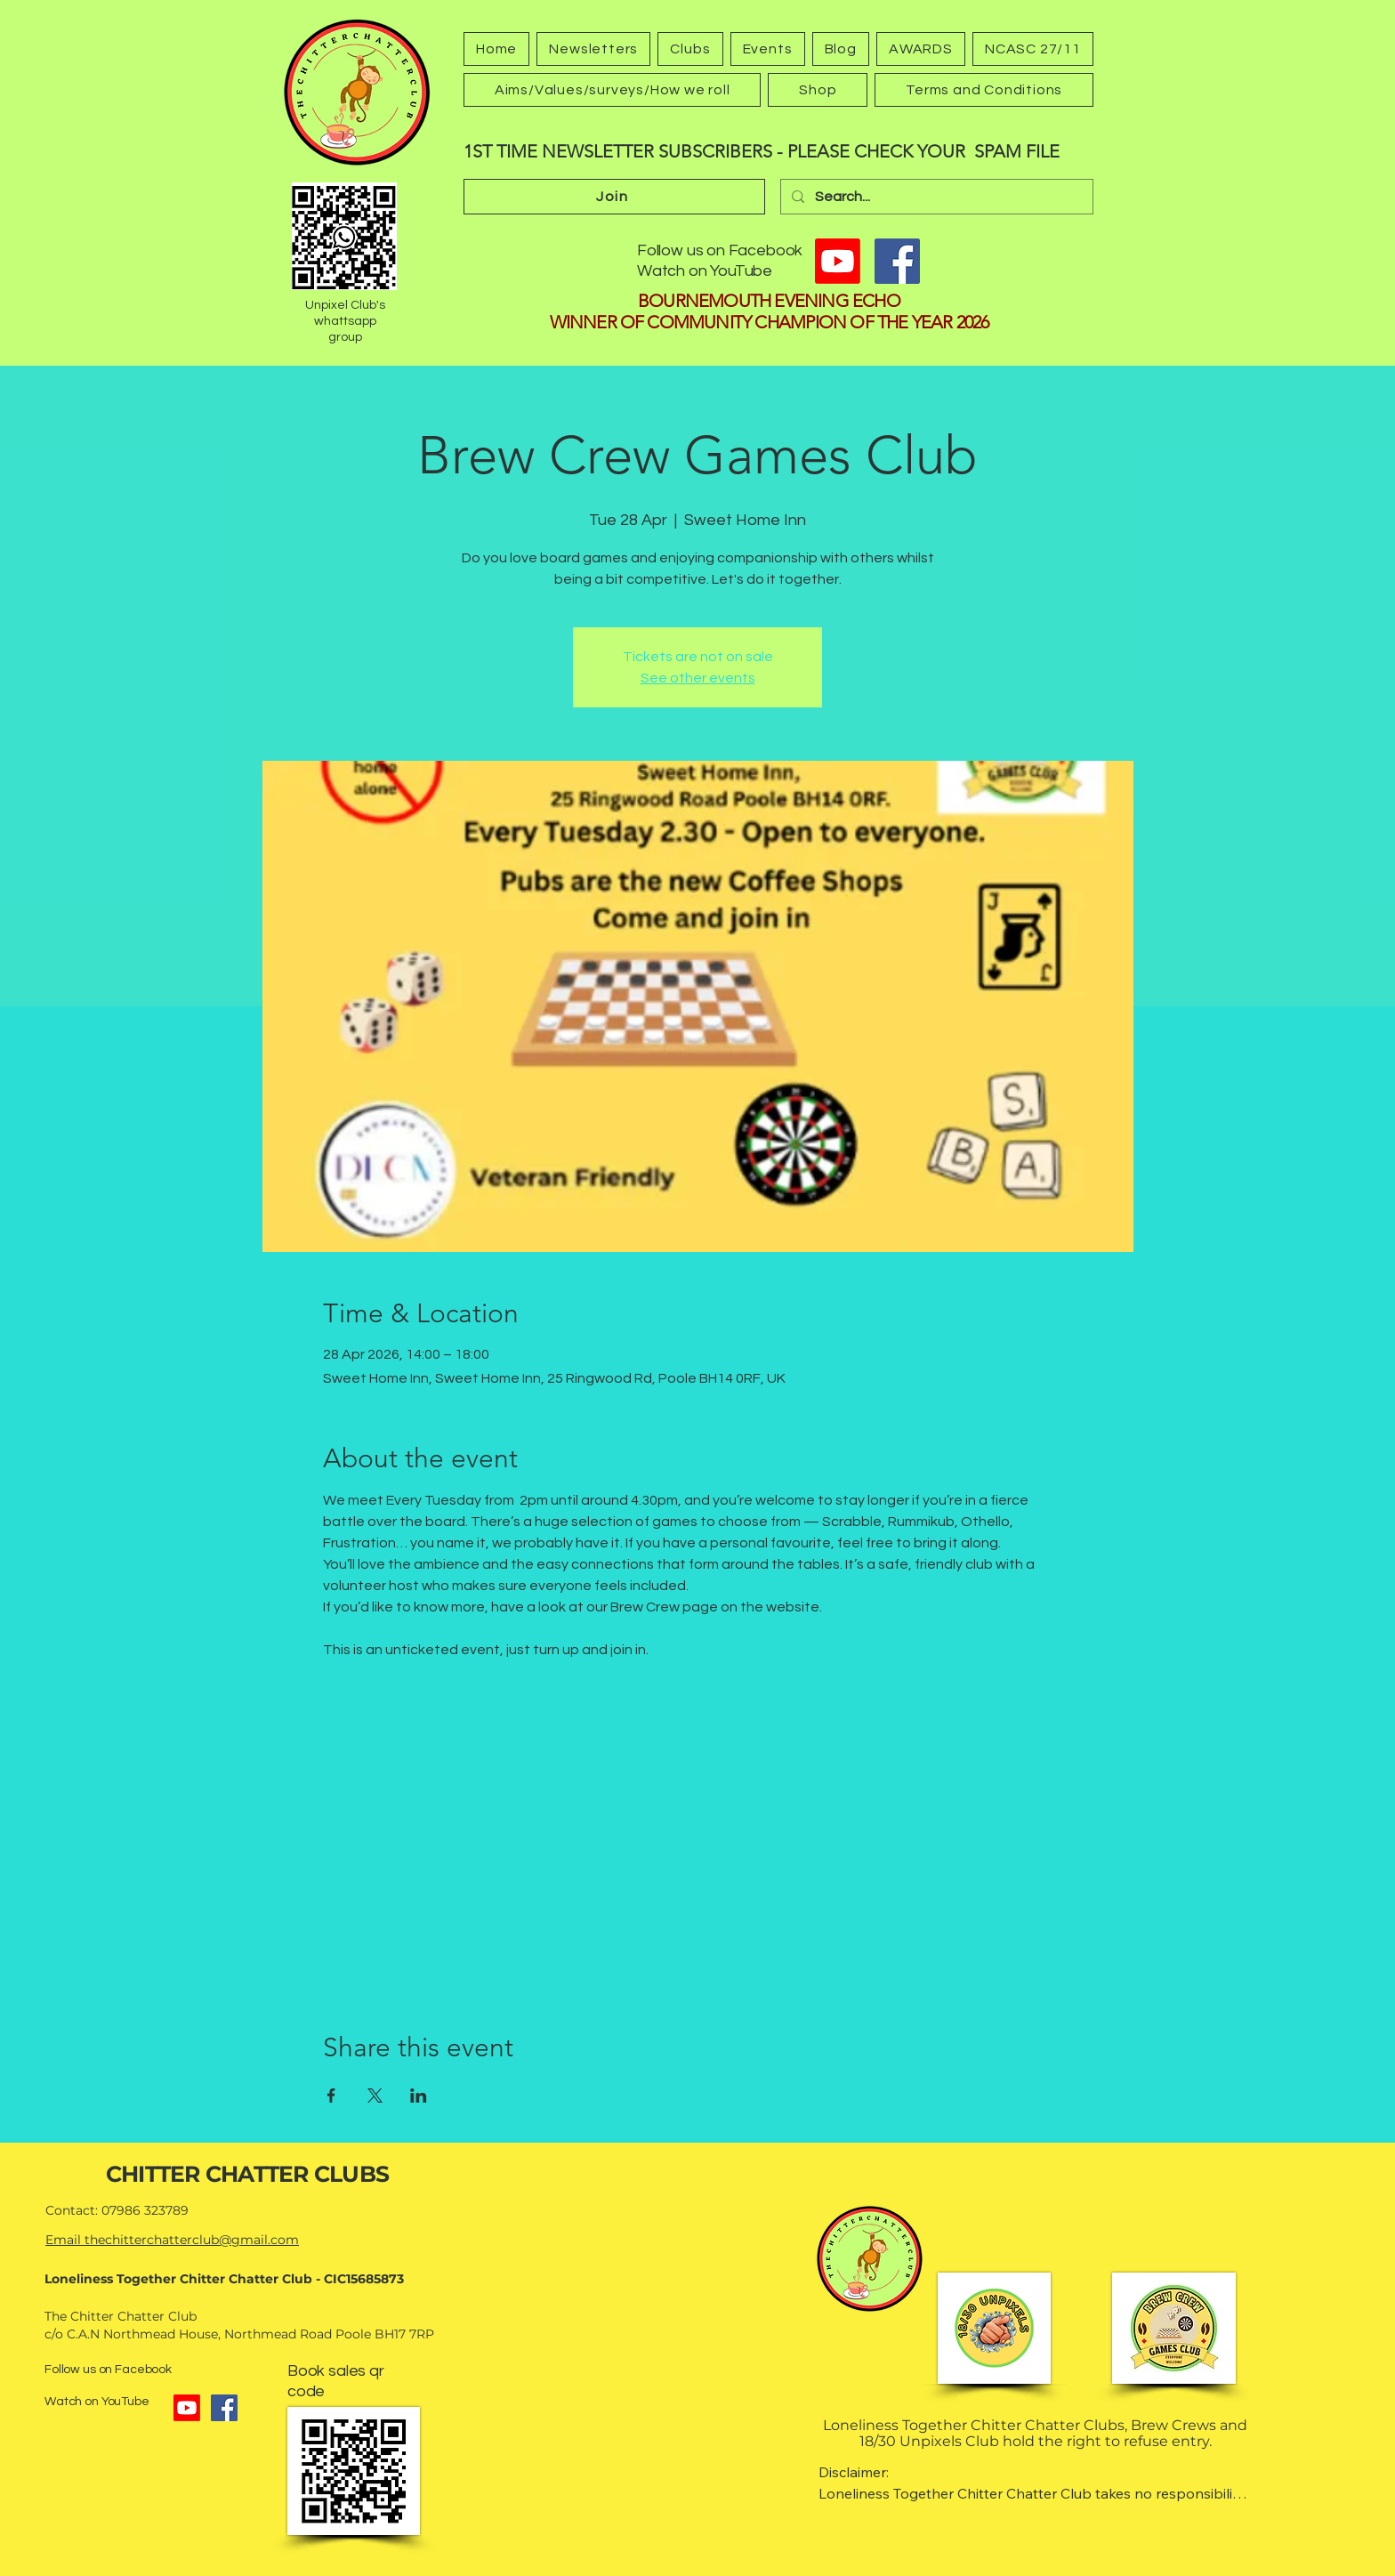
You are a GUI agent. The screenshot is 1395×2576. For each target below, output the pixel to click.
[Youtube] (837, 261)
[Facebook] (897, 261)
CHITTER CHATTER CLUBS (247, 2173)
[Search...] (935, 197)
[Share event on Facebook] (331, 2095)
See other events (698, 678)
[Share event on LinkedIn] (418, 2095)
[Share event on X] (375, 2095)
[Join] (614, 196)
